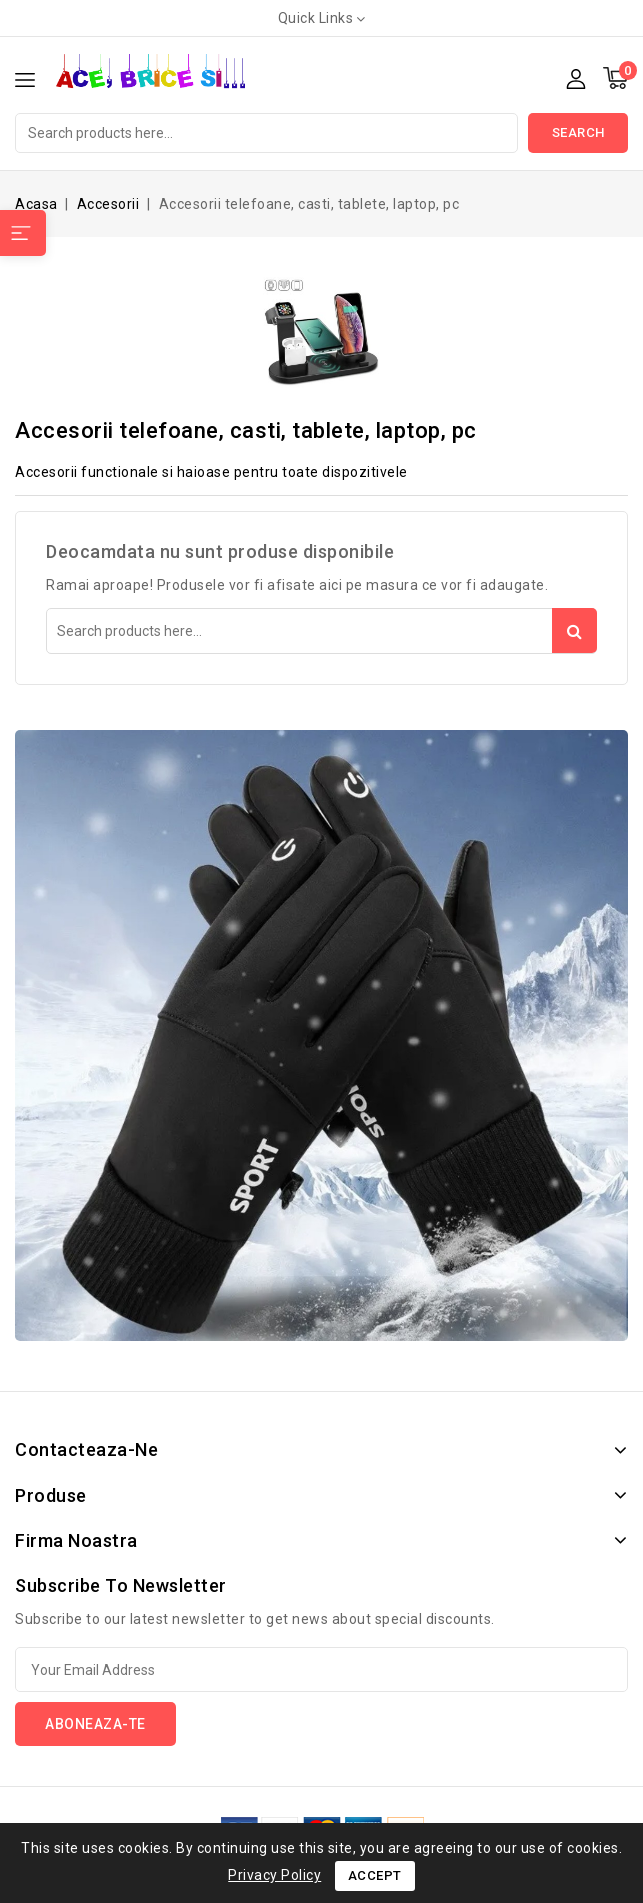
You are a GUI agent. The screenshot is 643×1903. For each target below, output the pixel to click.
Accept (375, 1875)
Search (578, 132)
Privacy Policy (274, 1875)
